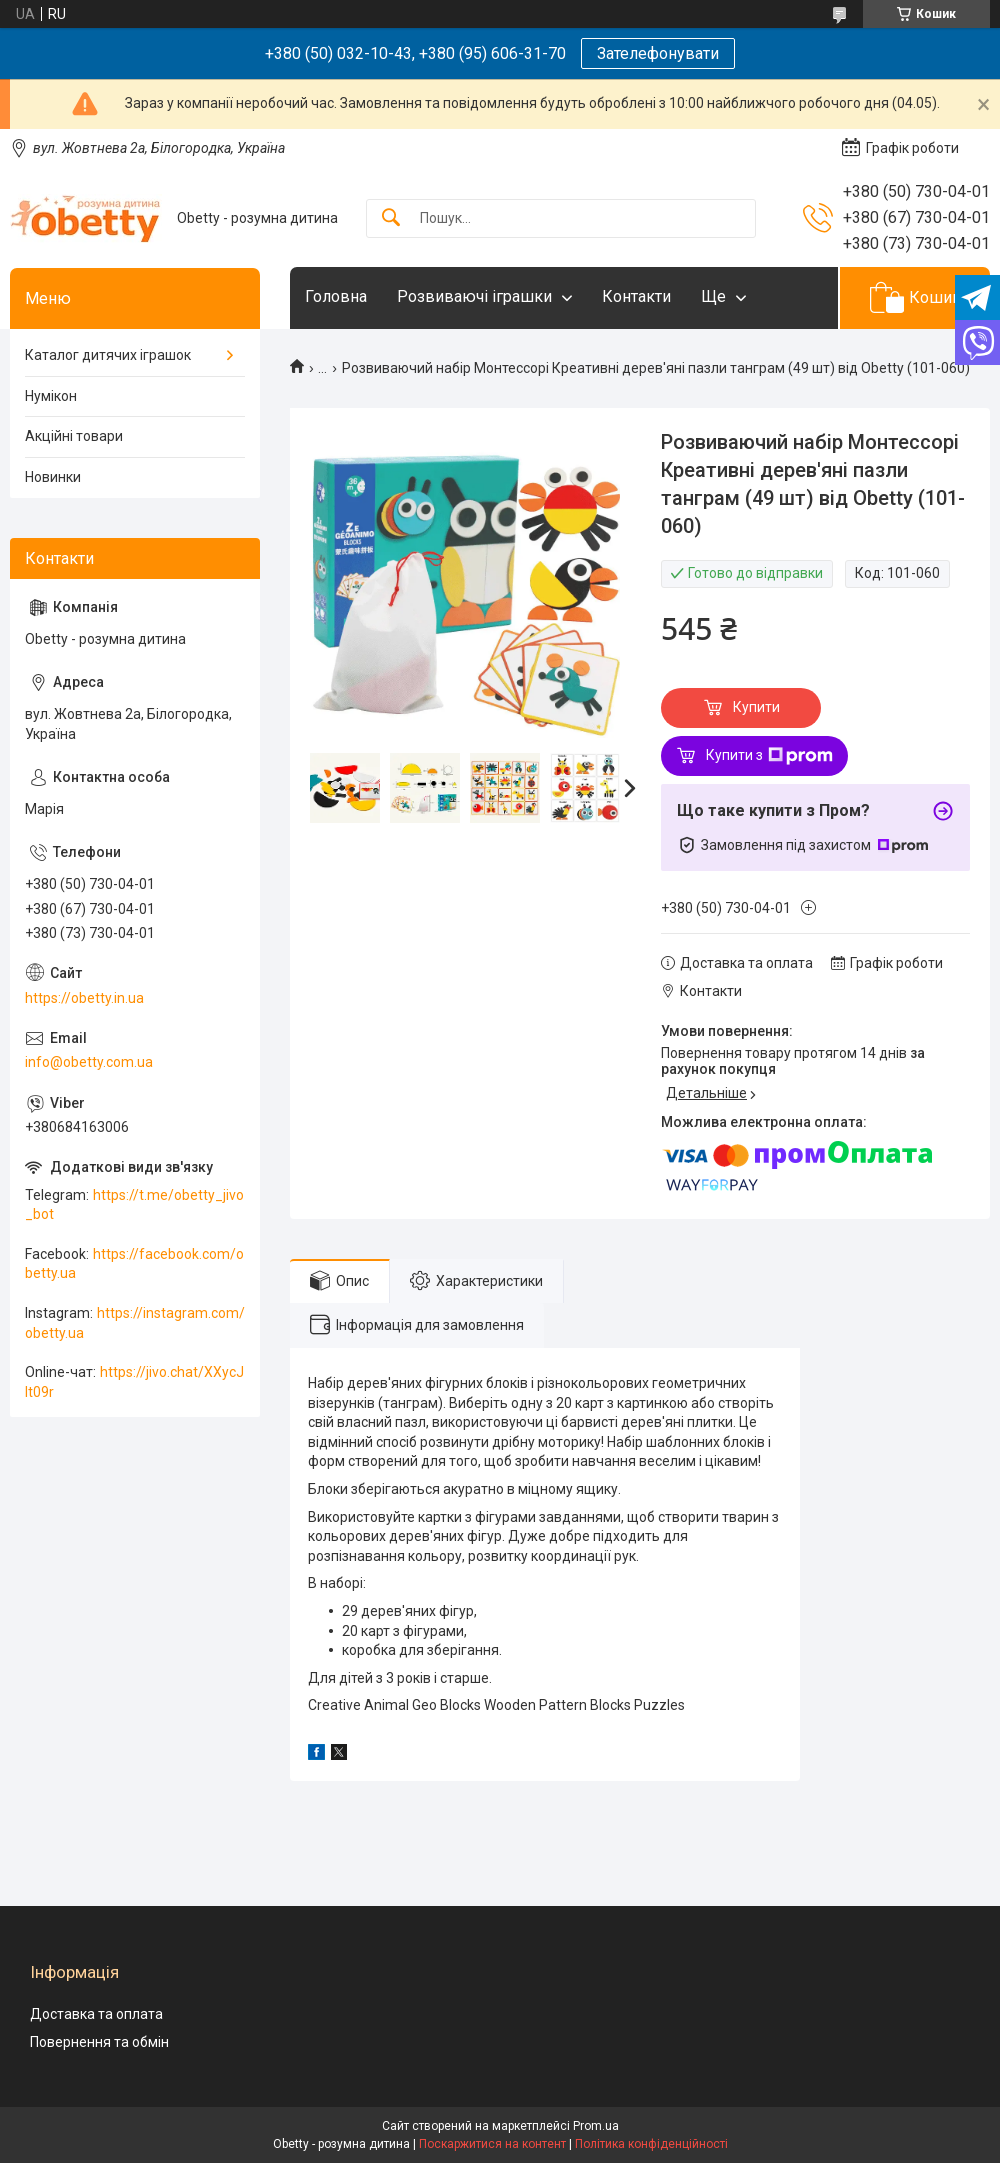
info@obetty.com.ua (89, 1062)
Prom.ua (596, 2126)
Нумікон (51, 396)
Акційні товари (74, 436)
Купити (756, 707)
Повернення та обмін (99, 2042)
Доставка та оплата (96, 2014)
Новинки (53, 477)
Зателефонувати (658, 53)
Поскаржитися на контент (492, 2144)
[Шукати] (391, 218)
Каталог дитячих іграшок (108, 355)
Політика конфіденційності (651, 2144)
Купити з (769, 756)
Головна (336, 296)
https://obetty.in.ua (84, 998)
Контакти (636, 296)
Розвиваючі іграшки (474, 296)
